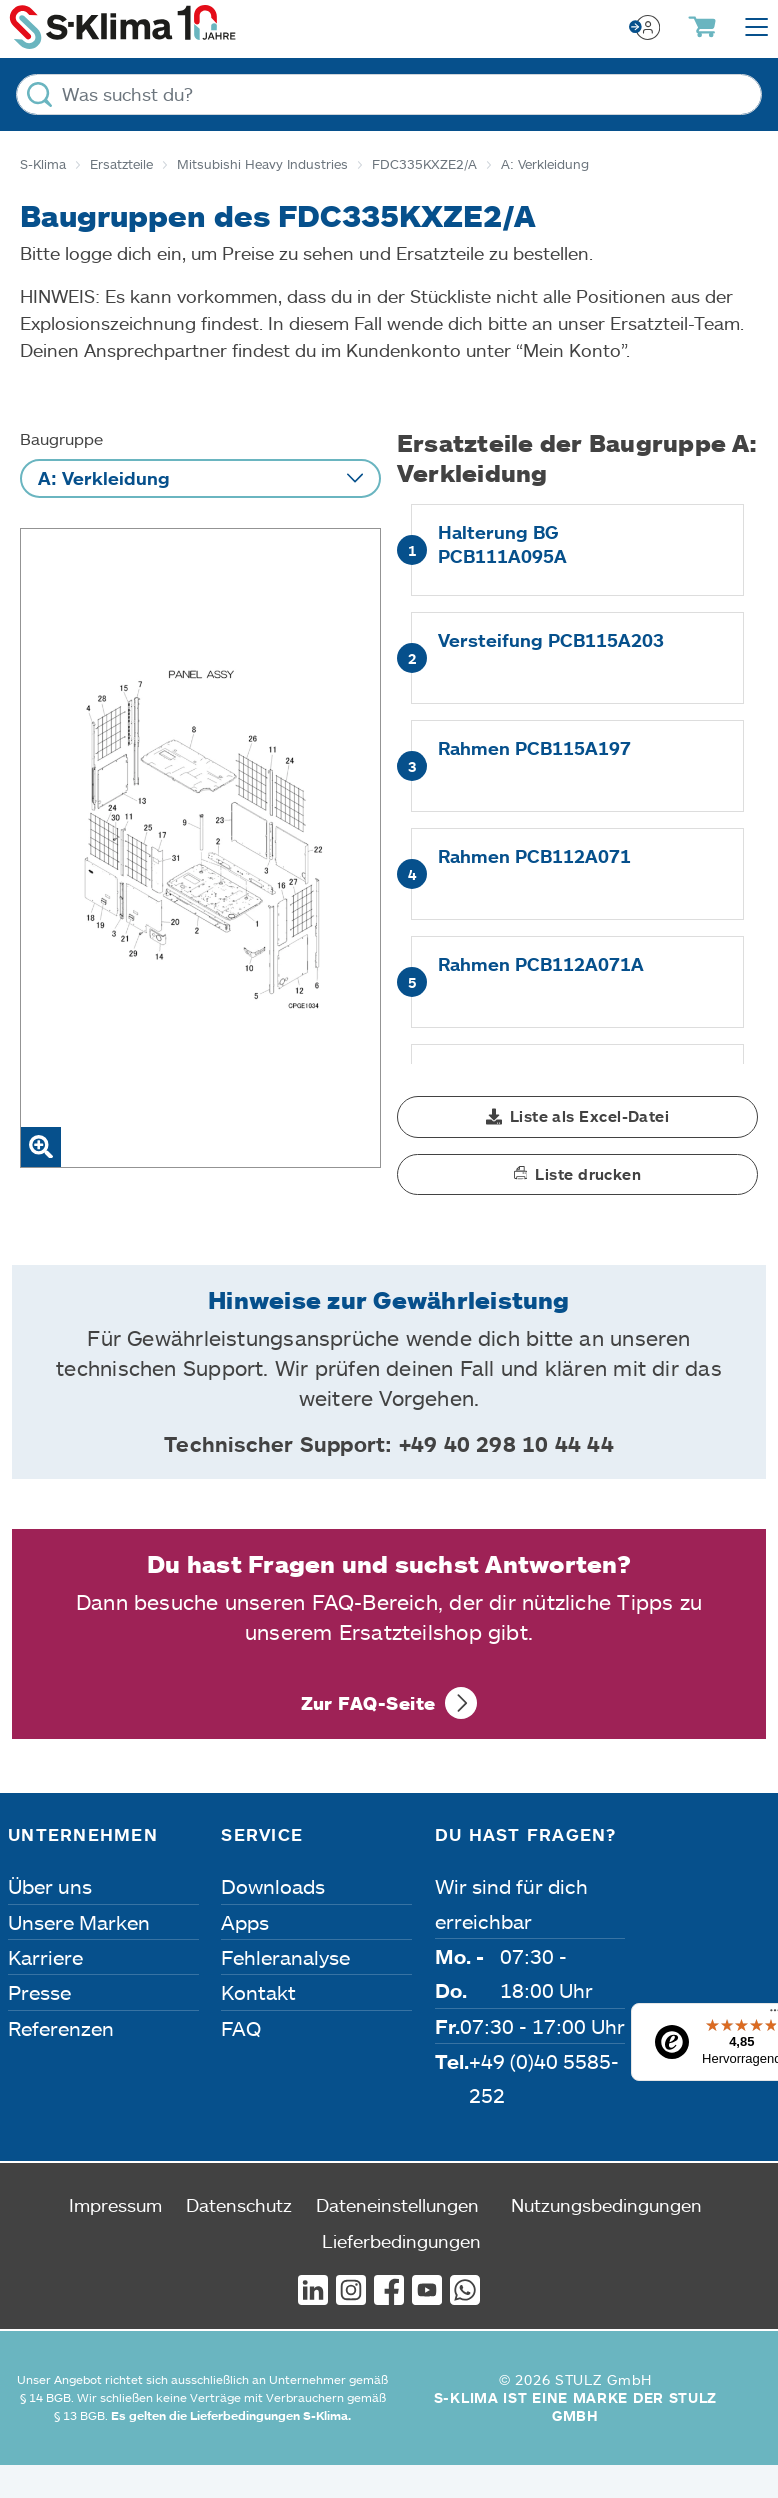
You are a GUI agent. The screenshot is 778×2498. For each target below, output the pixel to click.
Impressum (115, 2205)
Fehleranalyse (285, 1957)
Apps (245, 1922)
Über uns (50, 1886)
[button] (577, 1117)
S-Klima (43, 164)
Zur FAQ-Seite (368, 1703)
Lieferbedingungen (401, 2241)
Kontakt (258, 1992)
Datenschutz (239, 2205)
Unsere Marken (79, 1922)
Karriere (45, 1957)
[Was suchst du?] (389, 94)
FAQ (241, 2028)
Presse (39, 1992)
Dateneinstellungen (397, 2205)
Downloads (273, 1886)
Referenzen (61, 2028)
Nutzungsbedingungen (606, 2205)
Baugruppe (61, 438)
